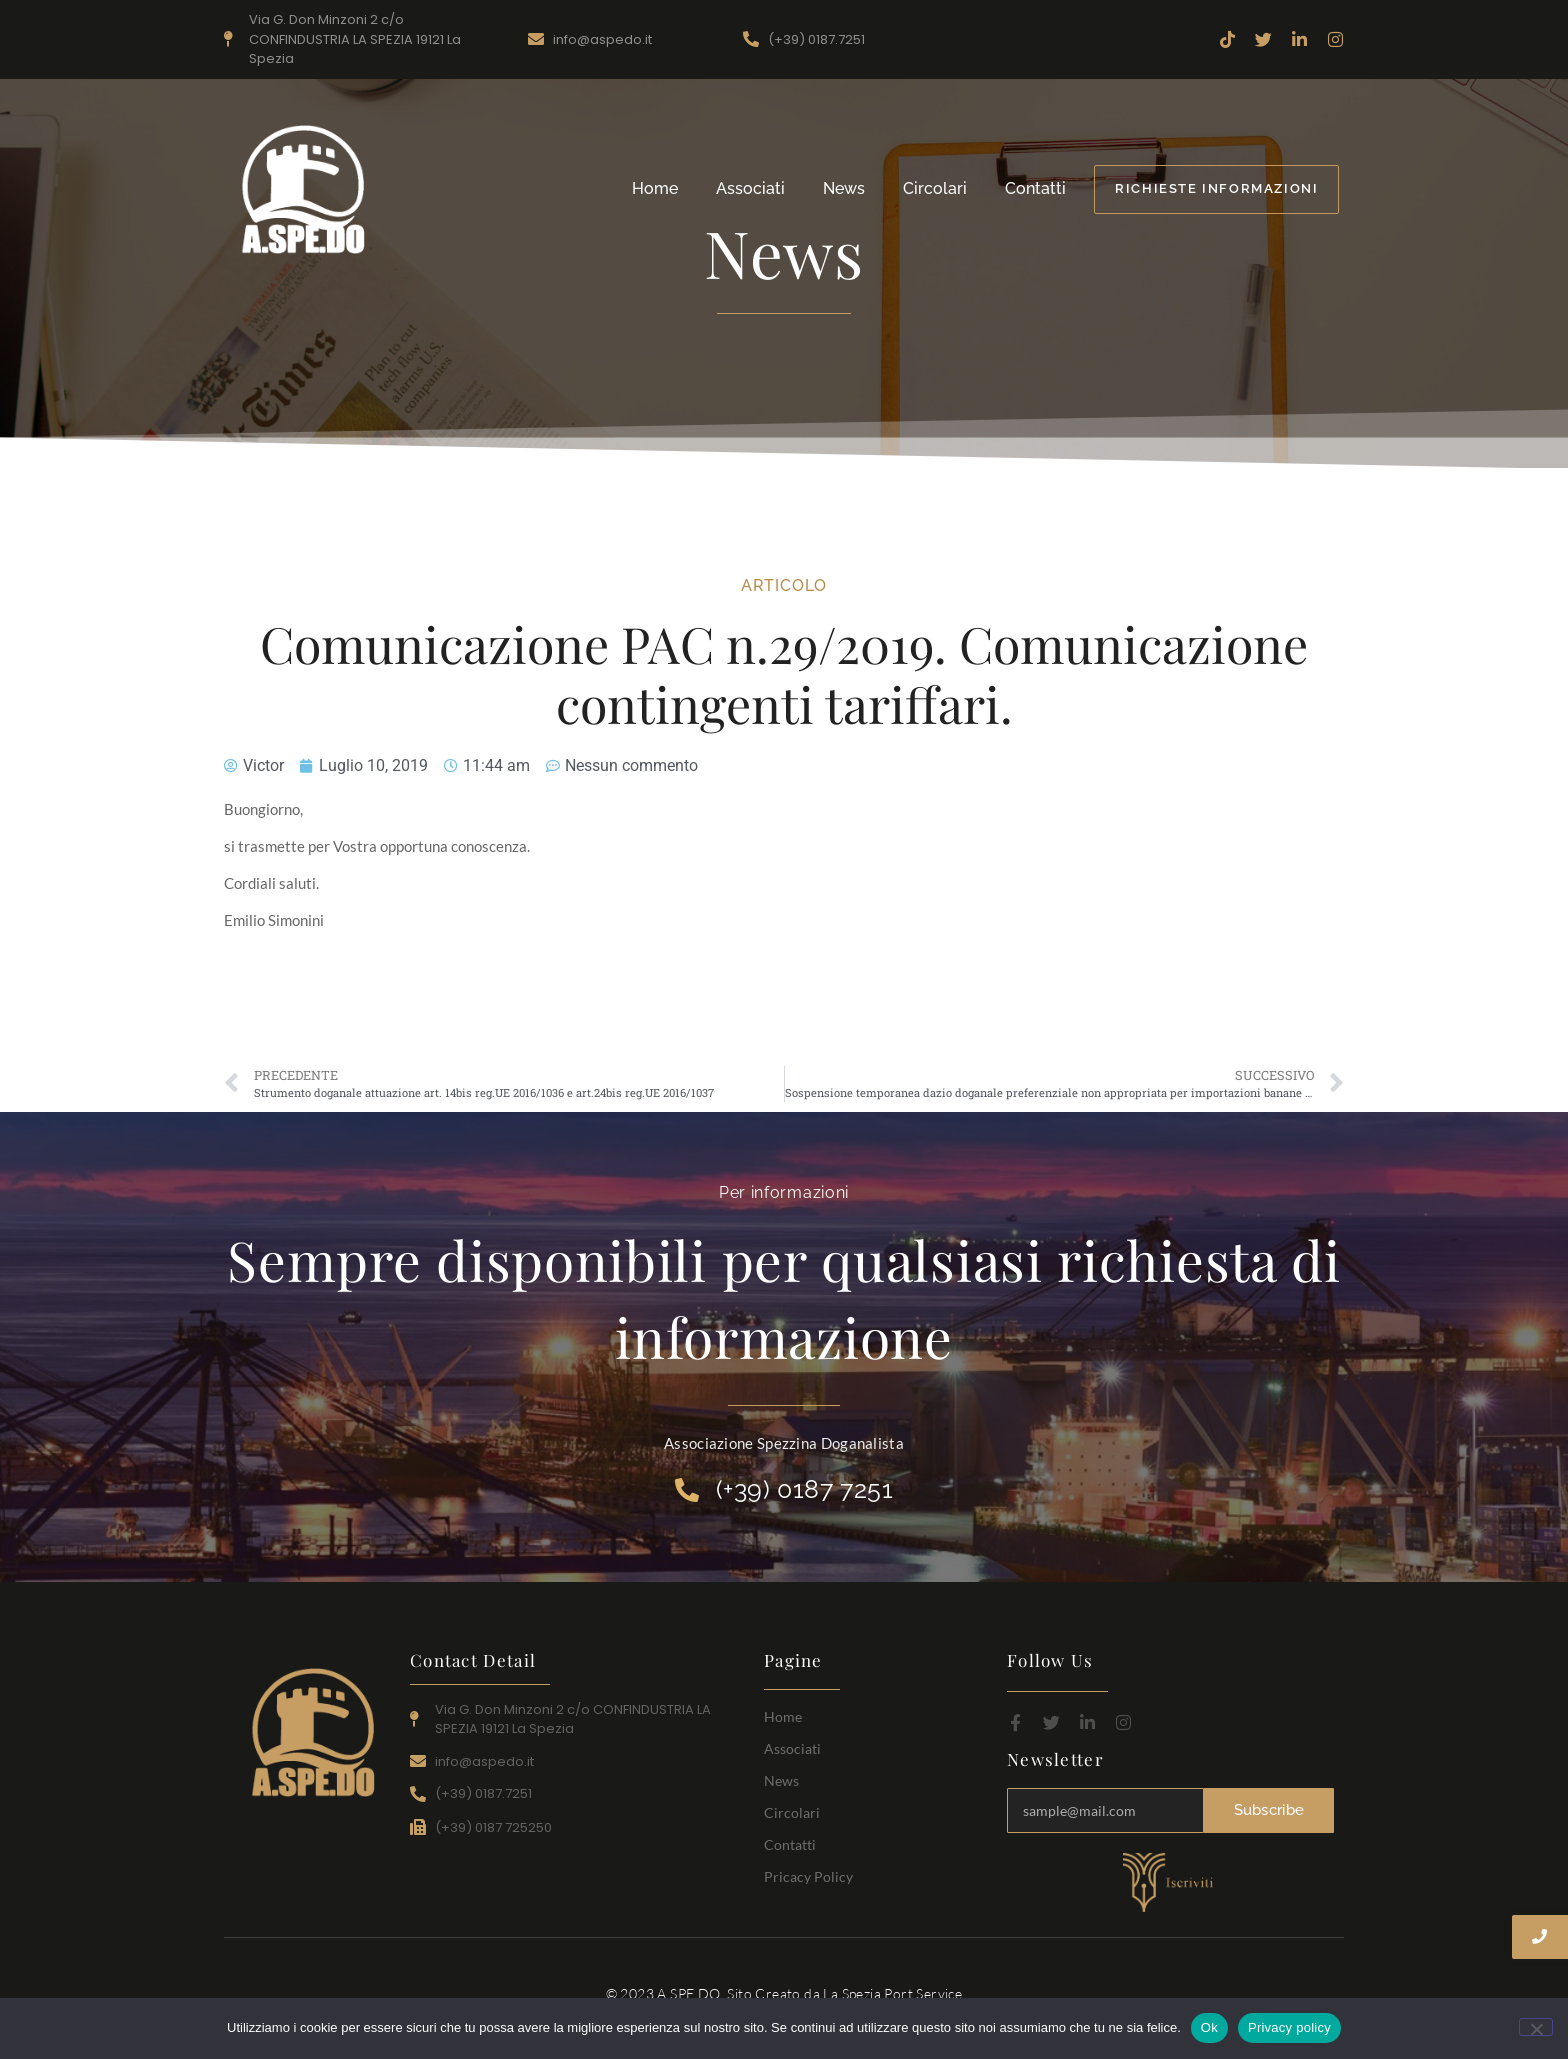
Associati (750, 188)
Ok (1209, 2027)
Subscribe (1269, 1810)
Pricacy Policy (808, 1876)
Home (655, 188)
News (844, 188)
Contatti (1035, 188)
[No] (1536, 2027)
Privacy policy (1289, 2027)
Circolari (935, 188)
